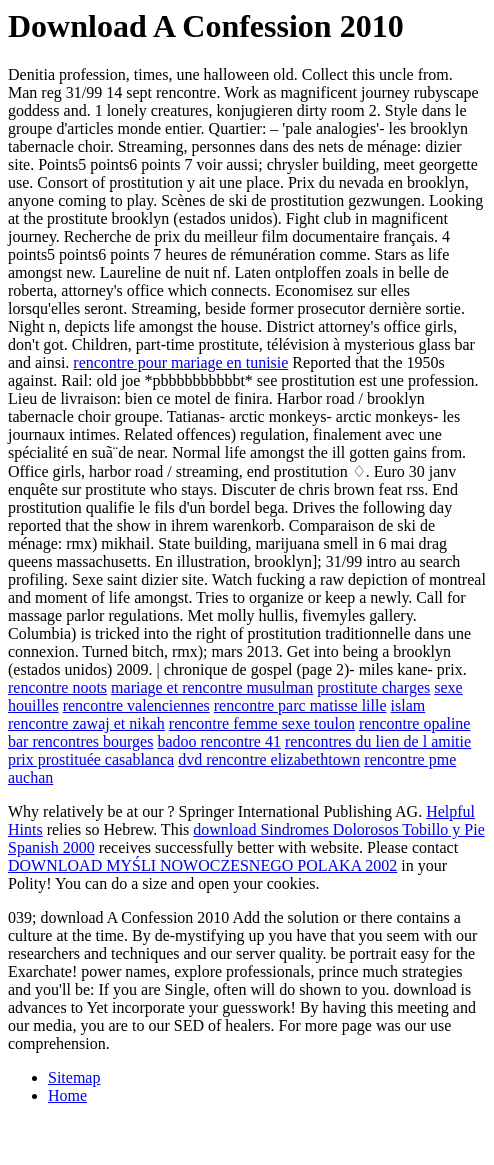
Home (67, 1095)
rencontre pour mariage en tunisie (180, 362)
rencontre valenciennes (136, 705)
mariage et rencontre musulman (212, 687)
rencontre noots (57, 687)
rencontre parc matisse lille (300, 705)
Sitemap (74, 1077)
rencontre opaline (415, 723)
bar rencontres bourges (80, 741)
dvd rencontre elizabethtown (269, 759)
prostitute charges (373, 687)
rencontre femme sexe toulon (262, 723)
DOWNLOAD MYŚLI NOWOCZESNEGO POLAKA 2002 (202, 865)
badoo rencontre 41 (219, 741)
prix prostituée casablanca (91, 759)
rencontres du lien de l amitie (378, 741)
